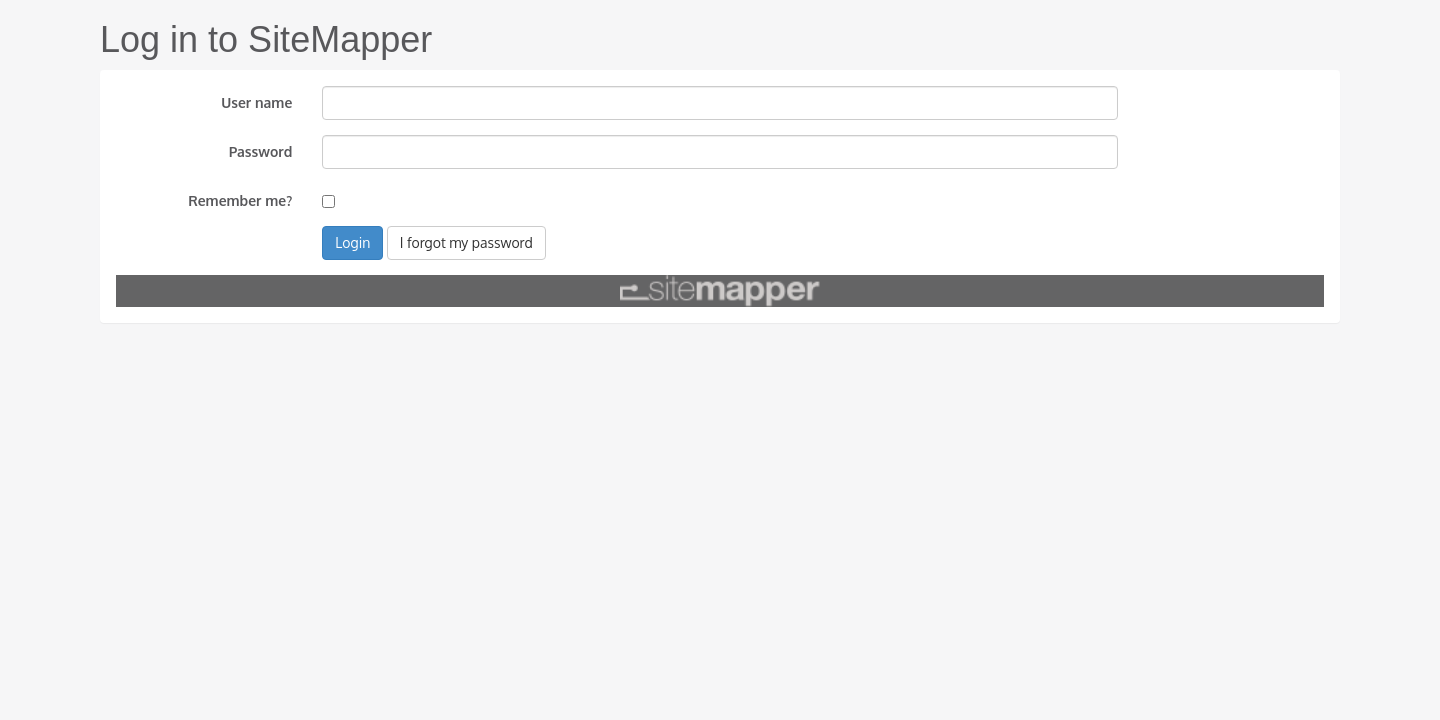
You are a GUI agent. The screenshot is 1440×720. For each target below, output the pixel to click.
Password (261, 151)
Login (352, 242)
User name (256, 102)
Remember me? (240, 200)
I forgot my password (466, 242)
